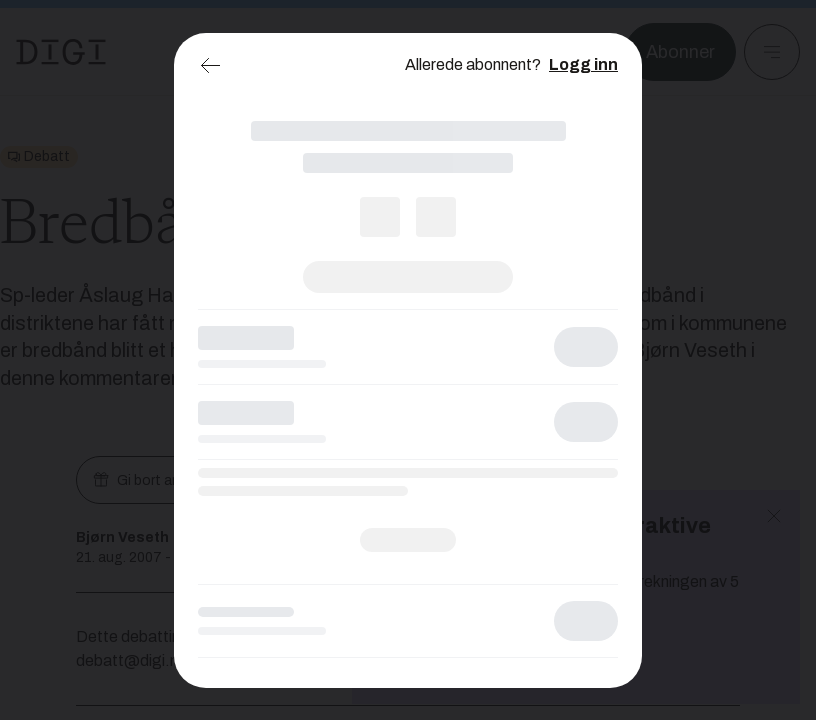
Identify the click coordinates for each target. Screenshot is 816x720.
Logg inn (583, 64)
